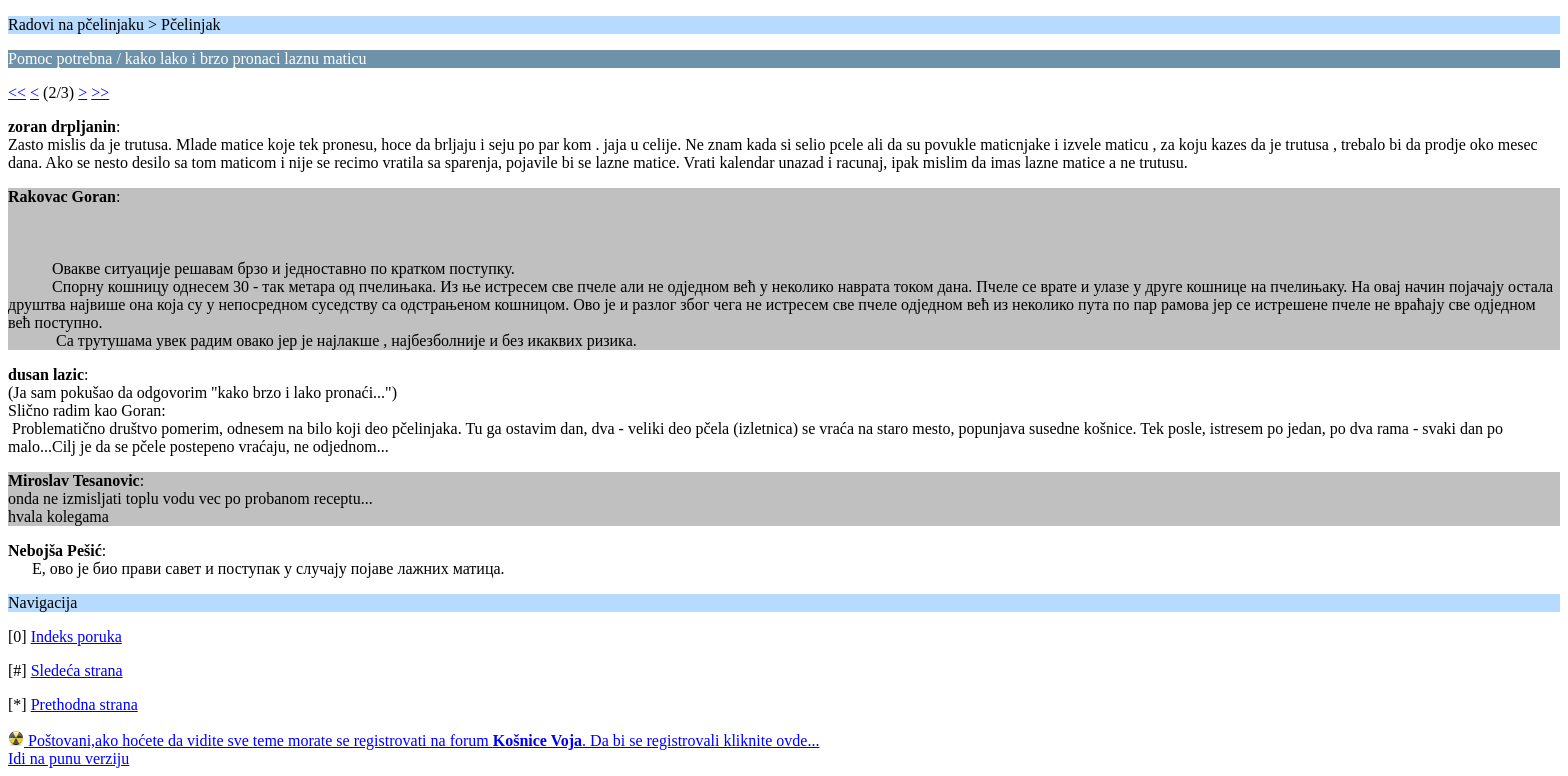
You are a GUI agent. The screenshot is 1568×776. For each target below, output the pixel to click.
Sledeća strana (77, 670)
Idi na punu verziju (68, 758)
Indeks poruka (76, 636)
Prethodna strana (84, 704)
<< (17, 92)
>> (100, 92)
